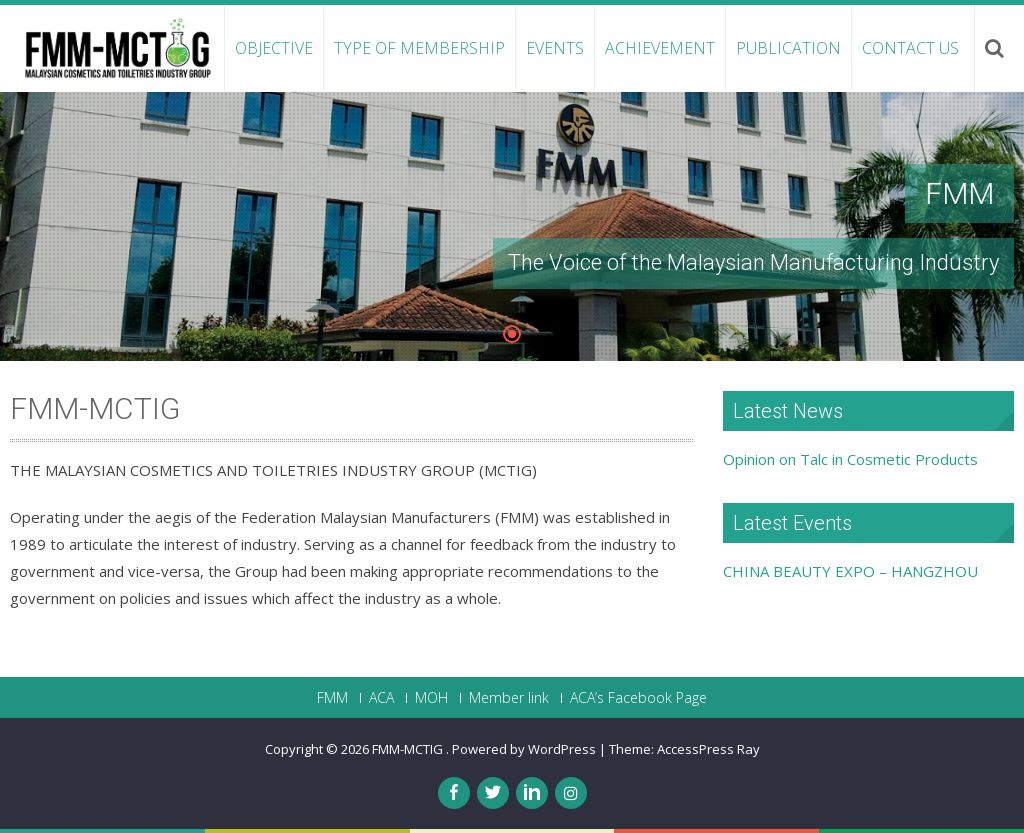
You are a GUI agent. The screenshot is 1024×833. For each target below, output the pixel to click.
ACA (381, 698)
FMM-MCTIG (409, 749)
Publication (788, 48)
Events (555, 48)
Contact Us (910, 48)
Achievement (660, 48)
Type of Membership (419, 48)
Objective (274, 48)
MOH (431, 698)
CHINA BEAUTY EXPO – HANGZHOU (850, 571)
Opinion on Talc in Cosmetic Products (850, 459)
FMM (332, 698)
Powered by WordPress (524, 749)
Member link (509, 698)
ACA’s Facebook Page (638, 698)
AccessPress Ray (708, 749)
